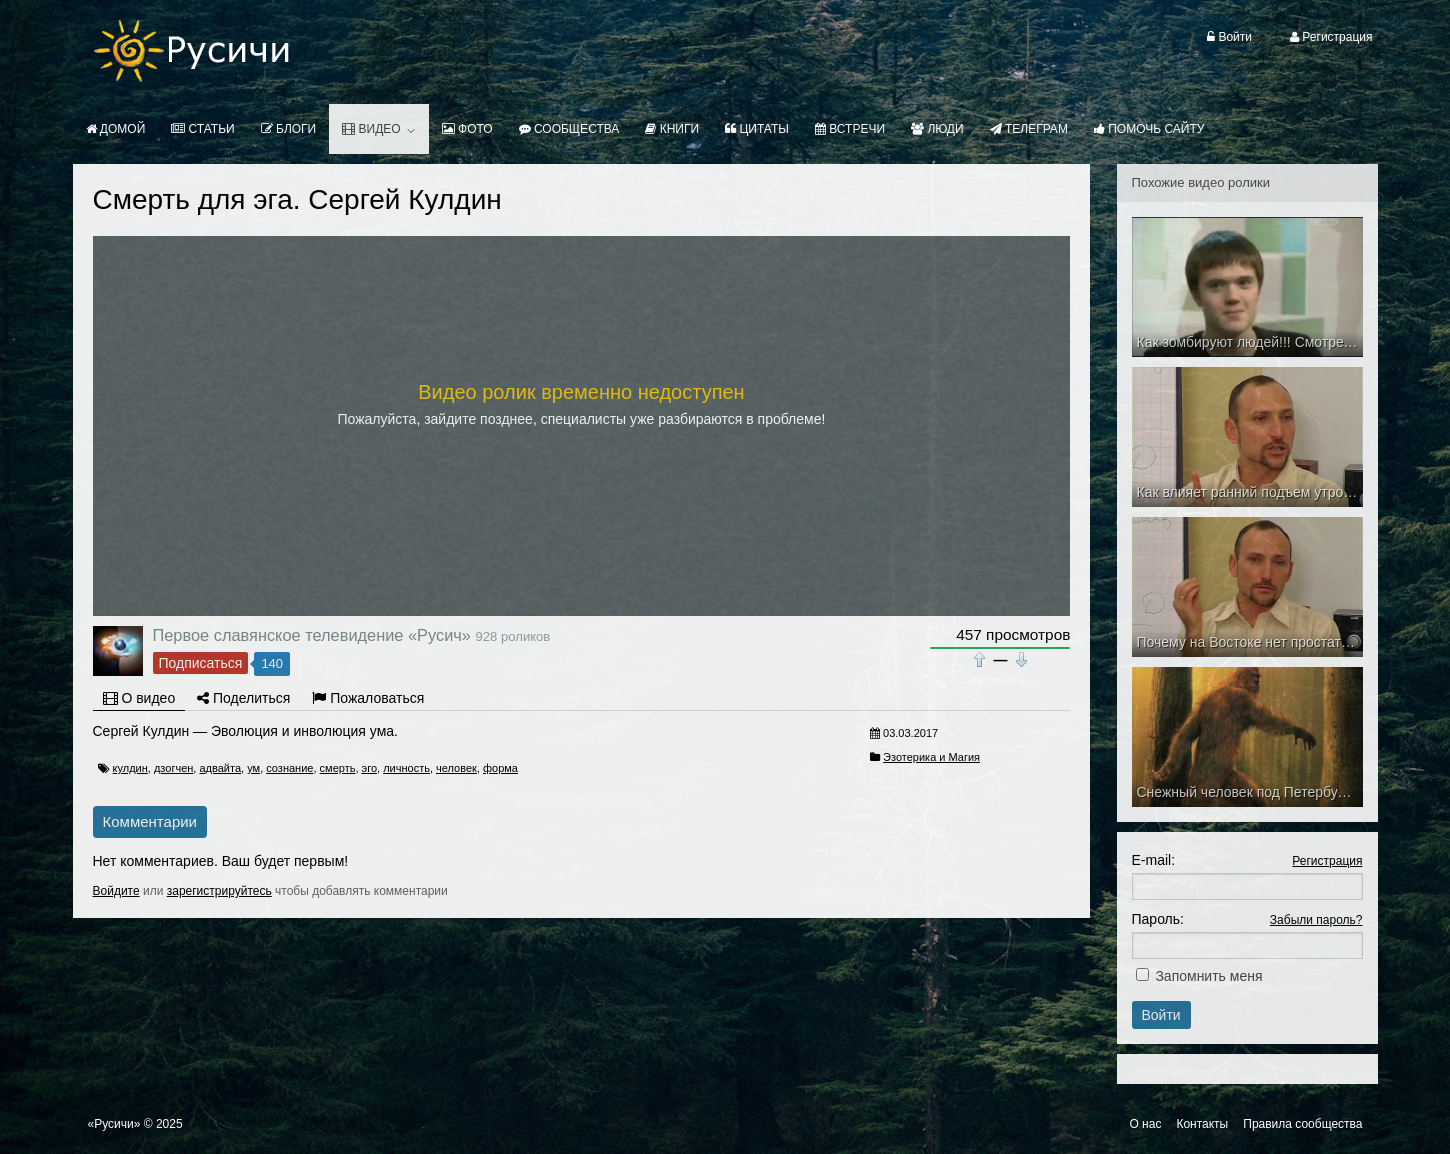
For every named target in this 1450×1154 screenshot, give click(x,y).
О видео (139, 698)
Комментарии (150, 821)
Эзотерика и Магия (931, 757)
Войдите (116, 891)
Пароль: (1158, 919)
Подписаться (201, 663)
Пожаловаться (368, 698)
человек (456, 768)
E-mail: (1154, 860)
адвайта (220, 768)
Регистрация (1327, 861)
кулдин (130, 768)
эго (370, 768)
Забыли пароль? (1316, 920)
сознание (289, 768)
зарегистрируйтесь (219, 891)
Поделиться (243, 698)
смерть (338, 768)
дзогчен (173, 768)
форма (500, 768)
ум (253, 768)
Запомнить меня (1208, 976)
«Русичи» (114, 1124)
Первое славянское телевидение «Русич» (312, 635)
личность (406, 768)
